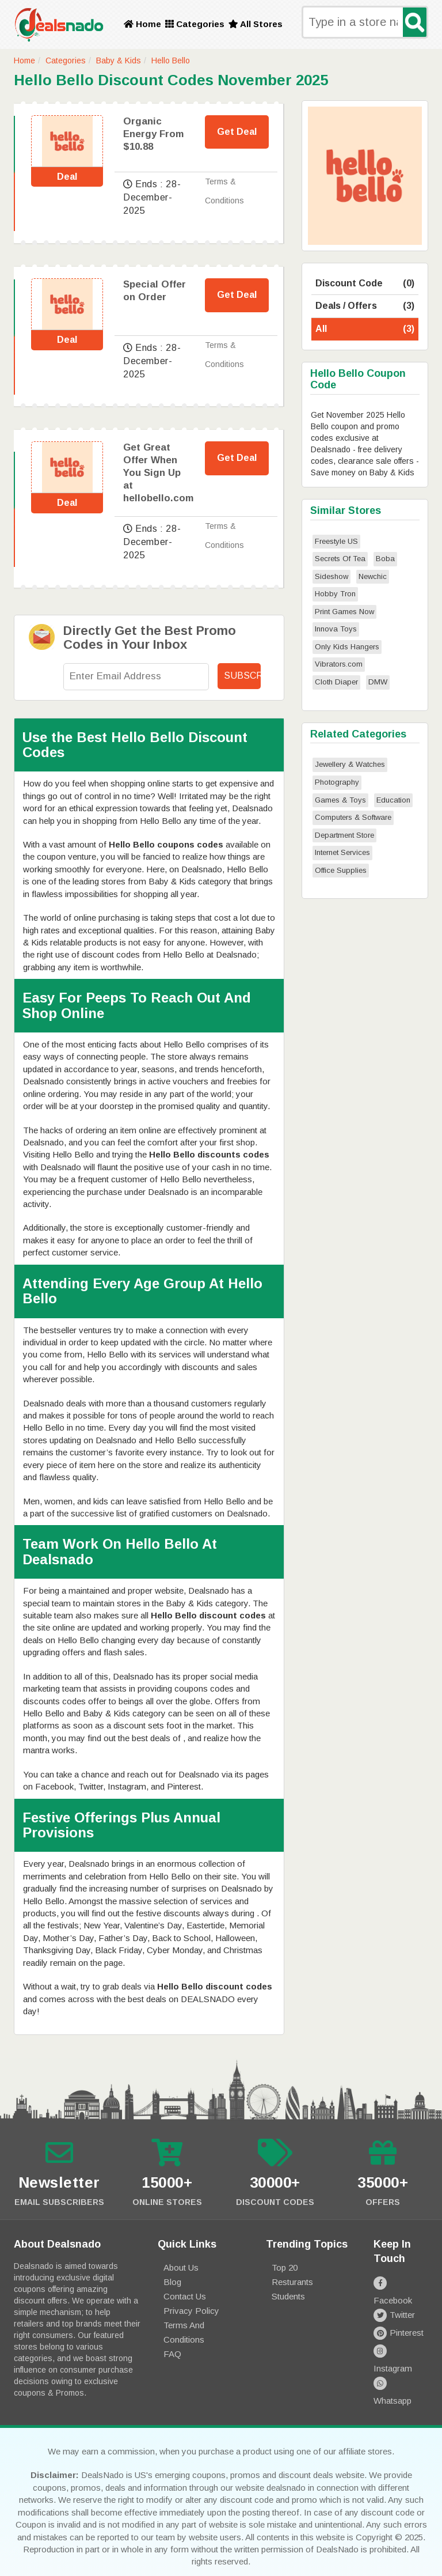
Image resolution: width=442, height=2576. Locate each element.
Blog (172, 2282)
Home (142, 24)
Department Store (344, 835)
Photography (337, 782)
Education (393, 800)
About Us (181, 2267)
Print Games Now (344, 611)
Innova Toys (336, 629)
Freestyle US (336, 541)
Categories (194, 24)
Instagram (401, 2336)
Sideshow (331, 576)
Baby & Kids (118, 60)
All (364, 329)
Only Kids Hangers (347, 646)
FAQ (172, 2354)
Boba (385, 558)
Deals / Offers (364, 306)
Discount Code (364, 283)
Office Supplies (341, 870)
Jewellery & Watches (350, 764)
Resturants (292, 2282)
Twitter (394, 2300)
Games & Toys (340, 800)
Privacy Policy (191, 2311)
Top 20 (285, 2267)
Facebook (401, 2282)
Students (288, 2296)
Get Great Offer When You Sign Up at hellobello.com (158, 473)
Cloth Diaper (336, 682)
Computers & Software (353, 817)
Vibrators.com (339, 664)
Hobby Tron (335, 593)
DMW (377, 682)
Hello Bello (170, 60)
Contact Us (184, 2296)
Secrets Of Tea (340, 558)
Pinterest (399, 2318)
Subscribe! (242, 675)
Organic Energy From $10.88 (153, 134)
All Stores (255, 24)
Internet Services (342, 852)
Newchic (373, 576)
